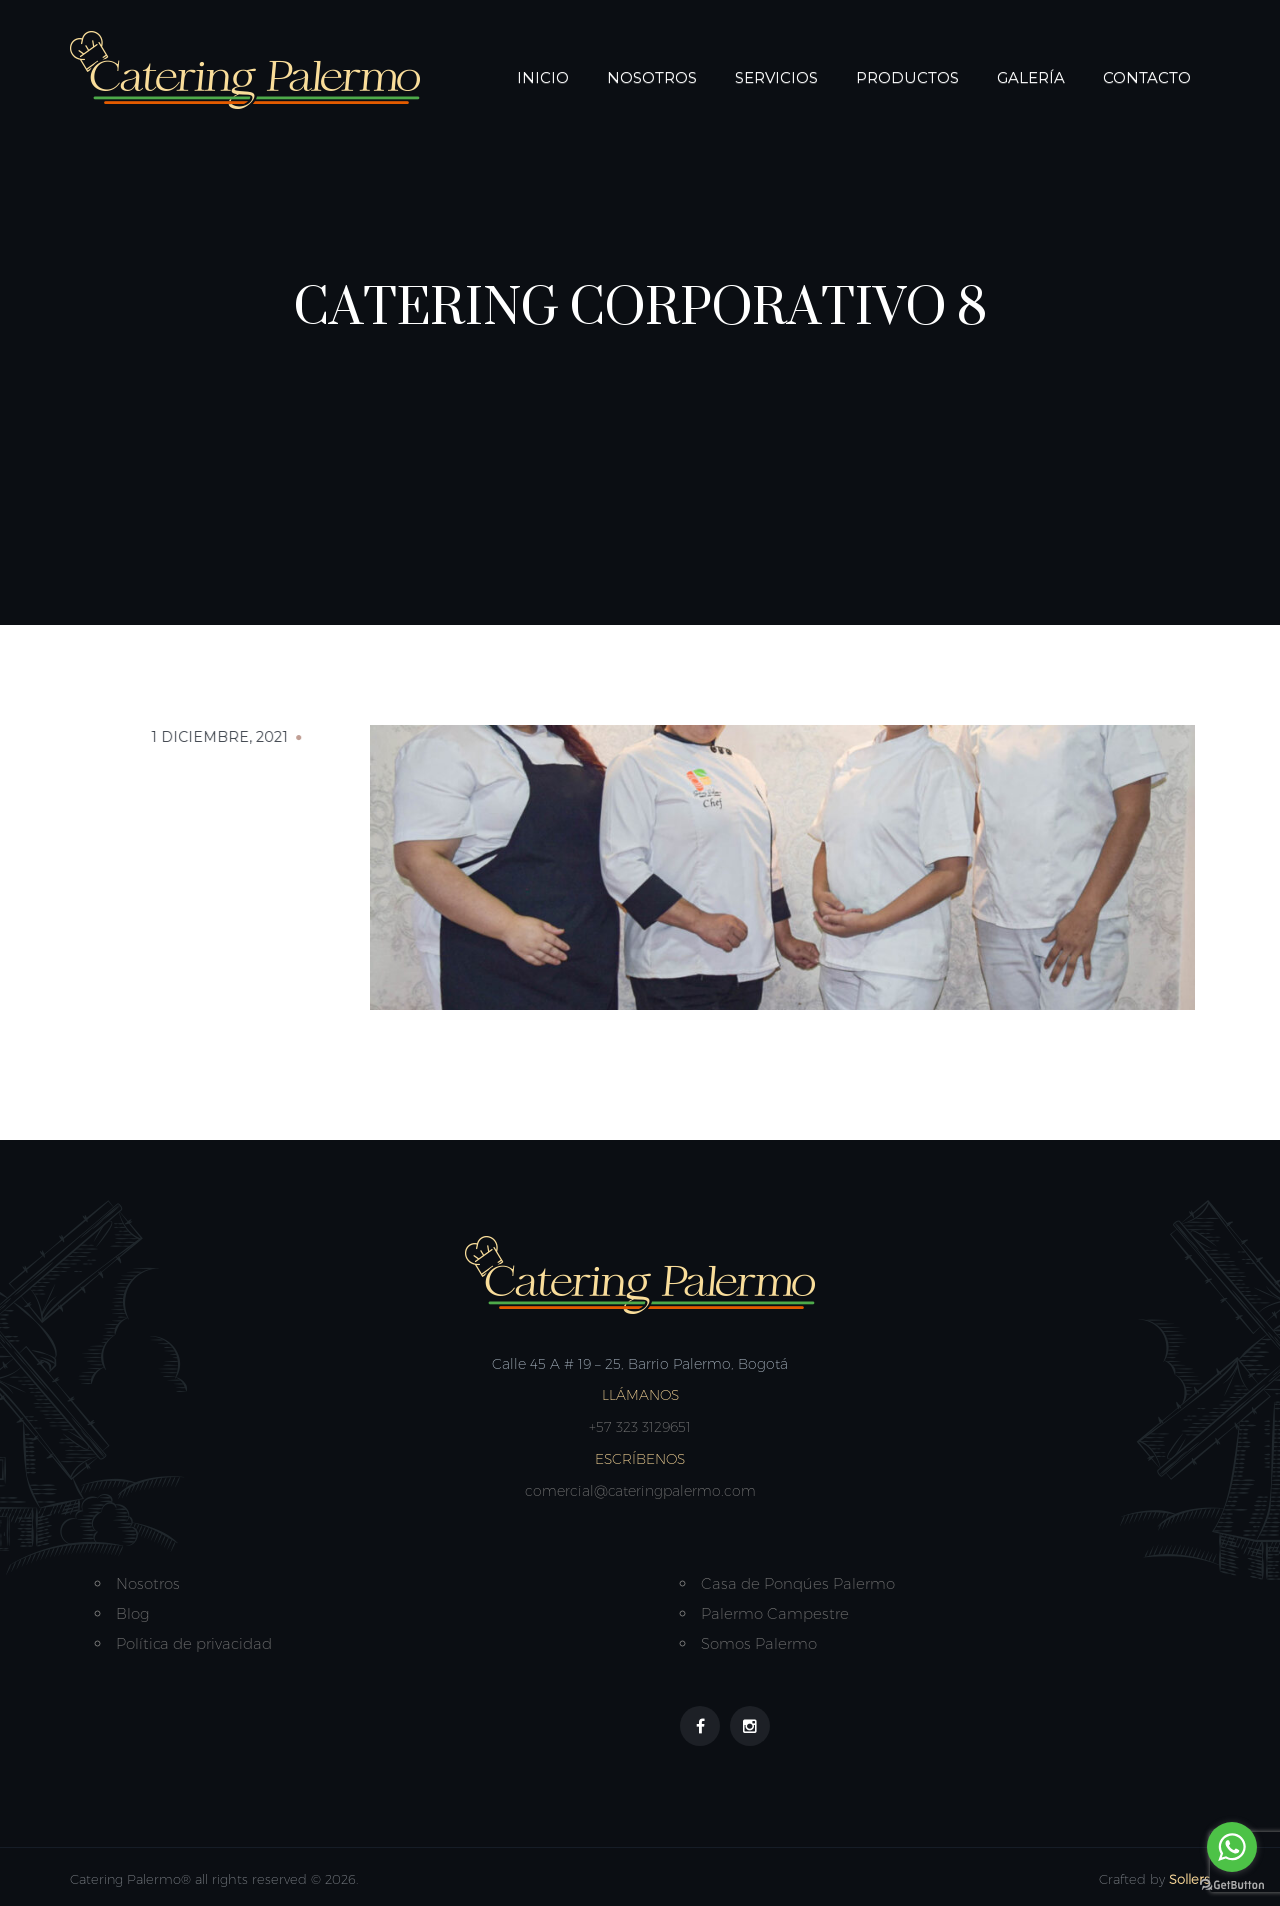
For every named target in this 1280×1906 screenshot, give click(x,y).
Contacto (1147, 77)
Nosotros (652, 77)
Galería (1031, 77)
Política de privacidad (194, 1643)
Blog (132, 1613)
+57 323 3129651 (640, 1427)
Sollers (1189, 1879)
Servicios (776, 77)
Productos (907, 77)
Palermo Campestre (775, 1613)
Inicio (543, 77)
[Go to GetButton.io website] (1232, 1885)
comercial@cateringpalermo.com (640, 1491)
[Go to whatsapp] (1232, 1847)
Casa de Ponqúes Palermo (798, 1583)
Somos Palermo (759, 1643)
